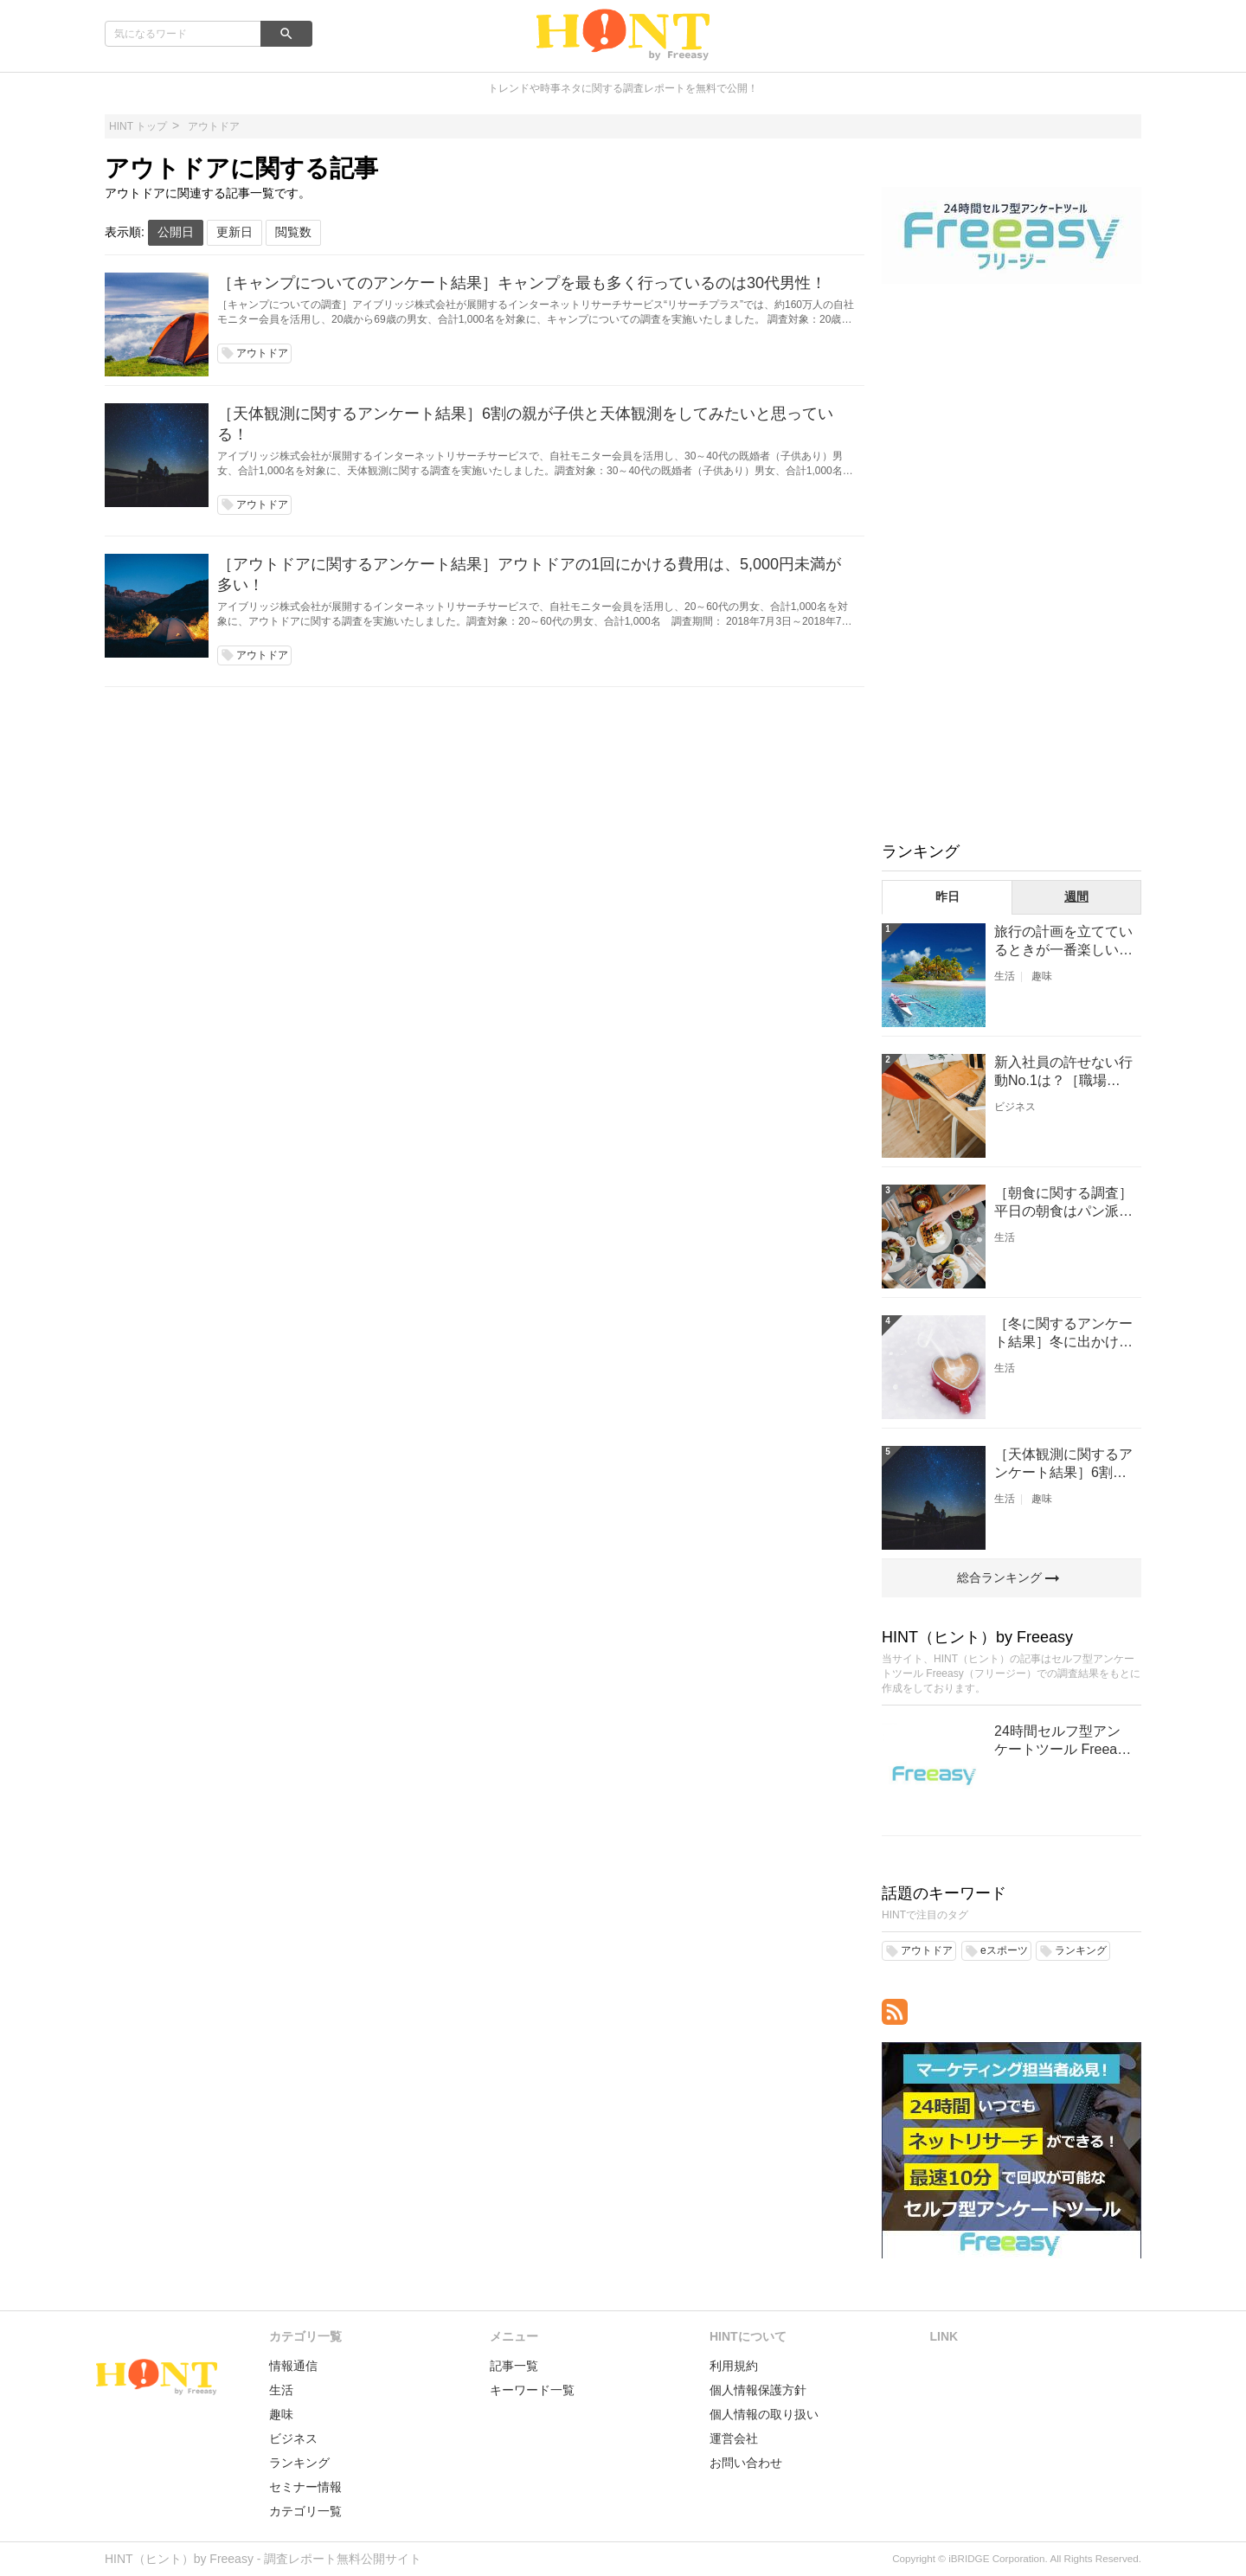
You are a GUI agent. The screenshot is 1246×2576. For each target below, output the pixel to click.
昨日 (947, 896)
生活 (1004, 976)
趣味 (1041, 976)
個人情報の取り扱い (764, 2414)
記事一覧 (514, 2366)
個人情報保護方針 (758, 2390)
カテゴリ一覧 (305, 2511)
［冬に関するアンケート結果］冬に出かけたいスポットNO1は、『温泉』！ (1063, 1334)
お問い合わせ (746, 2463)
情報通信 (293, 2366)
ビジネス (1015, 1107)
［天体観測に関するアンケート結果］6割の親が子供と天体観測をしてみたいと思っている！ (525, 424)
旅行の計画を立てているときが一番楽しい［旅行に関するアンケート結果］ (1063, 942)
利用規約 (734, 2366)
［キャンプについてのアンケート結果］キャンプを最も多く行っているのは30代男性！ (521, 283)
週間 (1076, 896)
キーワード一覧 (532, 2390)
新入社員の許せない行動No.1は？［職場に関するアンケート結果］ (1063, 1072)
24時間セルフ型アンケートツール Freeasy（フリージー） (1062, 1741)
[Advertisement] (1011, 560)
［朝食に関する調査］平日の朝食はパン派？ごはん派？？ (1063, 1203)
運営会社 (734, 2438)
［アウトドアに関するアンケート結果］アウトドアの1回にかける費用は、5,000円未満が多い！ (529, 575)
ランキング (299, 2463)
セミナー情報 (305, 2487)
